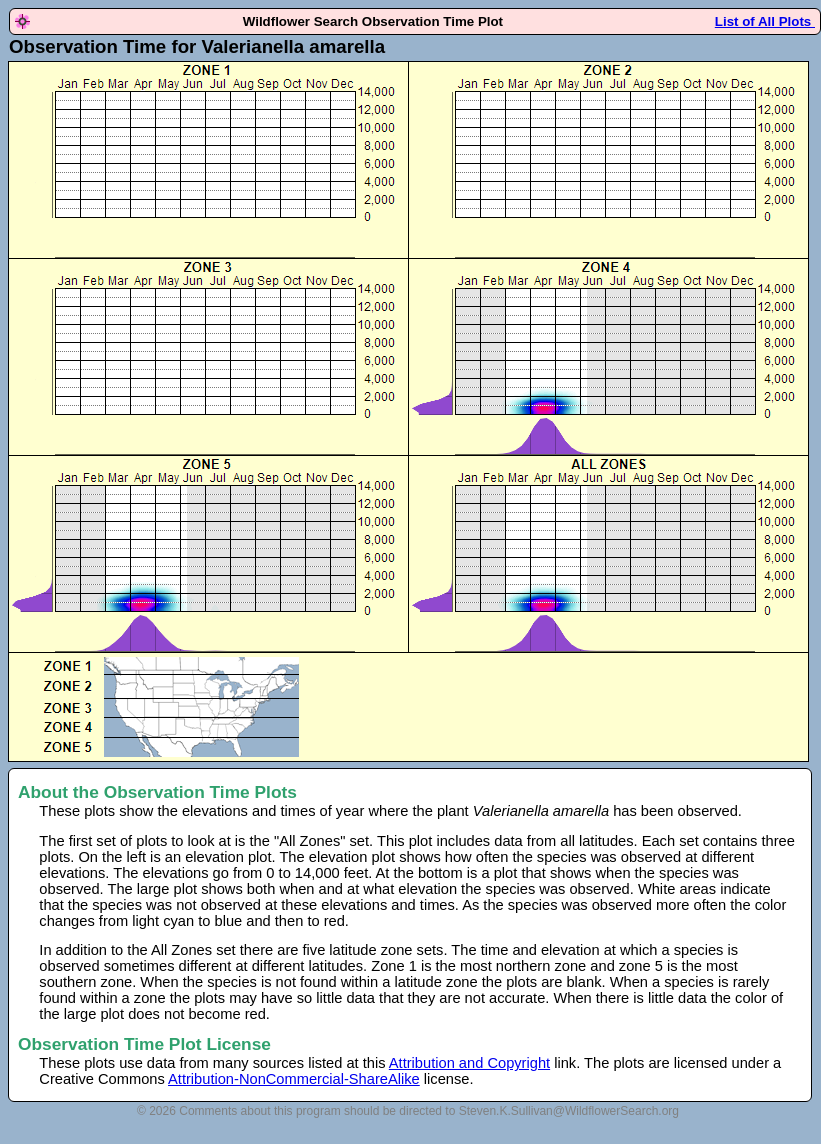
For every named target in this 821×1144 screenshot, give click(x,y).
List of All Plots (765, 21)
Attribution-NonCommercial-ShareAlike (294, 1079)
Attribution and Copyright (469, 1063)
